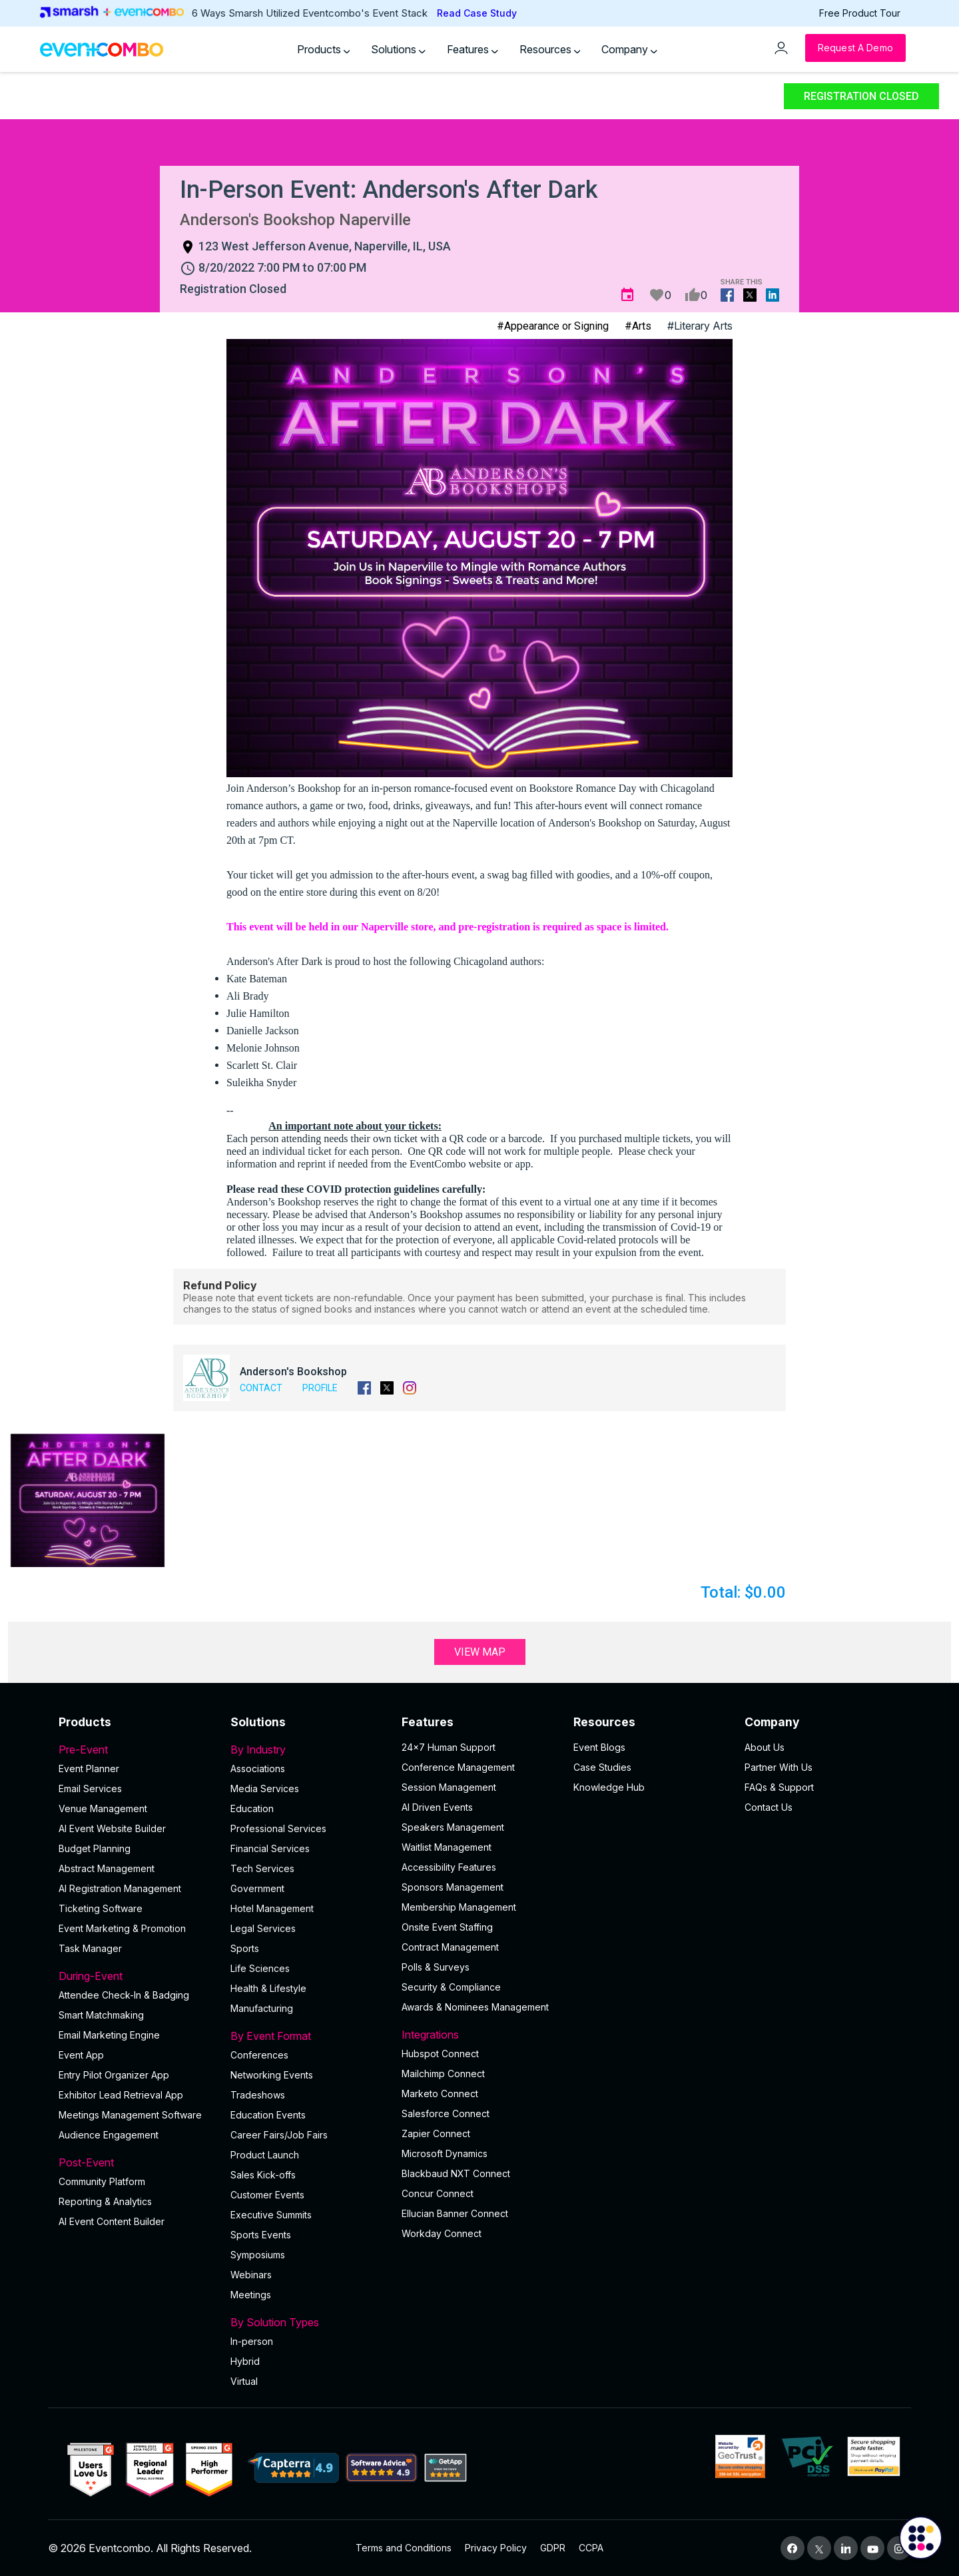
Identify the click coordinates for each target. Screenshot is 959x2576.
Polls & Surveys (436, 1967)
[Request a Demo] (855, 48)
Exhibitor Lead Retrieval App (121, 2094)
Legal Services (263, 1928)
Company (629, 49)
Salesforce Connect (445, 2113)
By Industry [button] (308, 1749)
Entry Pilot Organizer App (114, 2075)
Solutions (398, 49)
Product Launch (264, 2154)
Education (252, 1808)
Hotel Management (272, 1908)
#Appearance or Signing (553, 326)
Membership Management (459, 1907)
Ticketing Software (101, 1908)
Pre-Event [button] (136, 1749)
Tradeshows (257, 2094)
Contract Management (450, 1947)
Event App (81, 2055)
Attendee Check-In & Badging (124, 1995)
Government (257, 1888)
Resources (550, 49)
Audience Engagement (109, 2134)
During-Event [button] (136, 1976)
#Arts (638, 326)
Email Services (90, 1788)
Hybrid (245, 2361)
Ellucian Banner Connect (455, 2213)
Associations (257, 1768)
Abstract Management (107, 1868)
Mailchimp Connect (443, 2073)
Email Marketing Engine (109, 2035)
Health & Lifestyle (268, 1988)
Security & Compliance (451, 1987)
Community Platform (102, 2181)
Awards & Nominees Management (475, 2007)
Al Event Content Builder (111, 2221)
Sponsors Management (452, 1887)
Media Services (264, 1788)
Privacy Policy (496, 2547)
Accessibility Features (449, 1867)
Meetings (250, 2294)
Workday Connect (441, 2233)
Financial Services (270, 1848)
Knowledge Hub (609, 1787)
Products (323, 49)
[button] (87, 1500)
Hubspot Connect (440, 2053)
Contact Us (769, 1807)
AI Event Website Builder (112, 1828)
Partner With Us (778, 1767)
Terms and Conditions (404, 2547)
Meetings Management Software (130, 2114)
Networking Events (271, 2075)
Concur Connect (438, 2193)
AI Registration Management (120, 1888)
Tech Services (262, 1868)
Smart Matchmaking (101, 2015)
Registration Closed (861, 96)
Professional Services (278, 1828)
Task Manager (90, 1948)
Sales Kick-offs (263, 2174)
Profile (320, 1388)
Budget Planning (95, 1848)
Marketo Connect (440, 2093)
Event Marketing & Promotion (122, 1928)
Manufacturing (261, 2008)
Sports (244, 1948)
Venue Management (103, 1808)
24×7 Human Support (448, 1747)
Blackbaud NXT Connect (456, 2173)
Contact (261, 1388)
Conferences (259, 2055)
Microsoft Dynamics (444, 2153)
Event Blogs (599, 1747)
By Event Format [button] (308, 2036)
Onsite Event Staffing (447, 1927)
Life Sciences (260, 1968)
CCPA (591, 2547)
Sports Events (260, 2234)
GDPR (552, 2547)
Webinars (251, 2274)
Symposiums (257, 2254)
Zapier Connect (436, 2133)
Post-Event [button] (136, 2162)
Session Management (449, 1787)
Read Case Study (477, 13)
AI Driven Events (437, 1807)
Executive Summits (271, 2214)
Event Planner (89, 1768)
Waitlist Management (446, 1847)
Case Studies (602, 1767)
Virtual (244, 2381)
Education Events (268, 2114)
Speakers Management (453, 1827)
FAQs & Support (779, 1787)
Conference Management (458, 1767)
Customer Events (267, 2194)
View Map (479, 1652)
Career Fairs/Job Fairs (279, 2134)
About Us (765, 1747)
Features (472, 49)
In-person (251, 2341)
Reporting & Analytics (105, 2201)
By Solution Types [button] (308, 2322)
